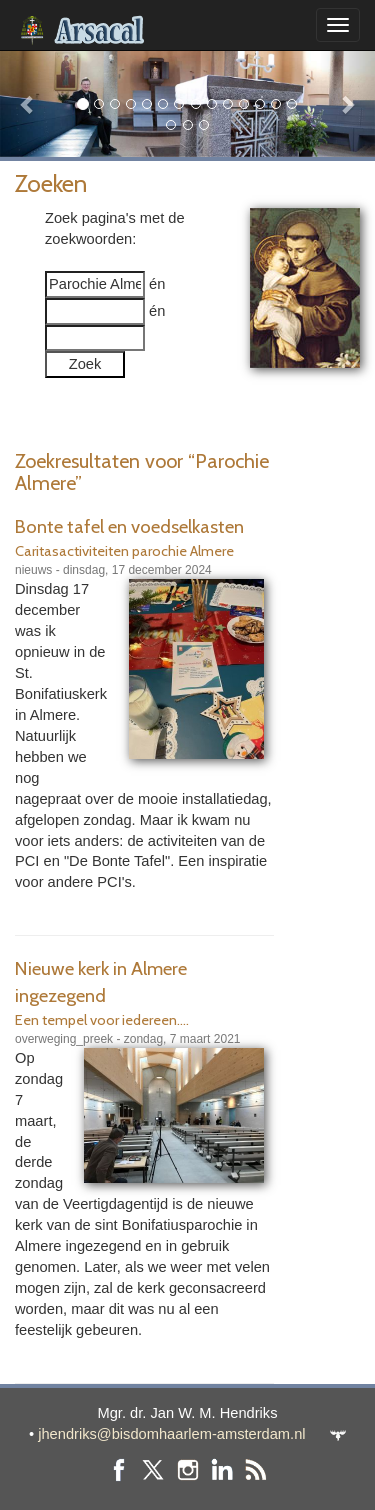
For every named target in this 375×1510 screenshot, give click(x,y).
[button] (28, 103)
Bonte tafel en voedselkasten (129, 526)
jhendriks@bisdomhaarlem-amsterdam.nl (171, 1434)
